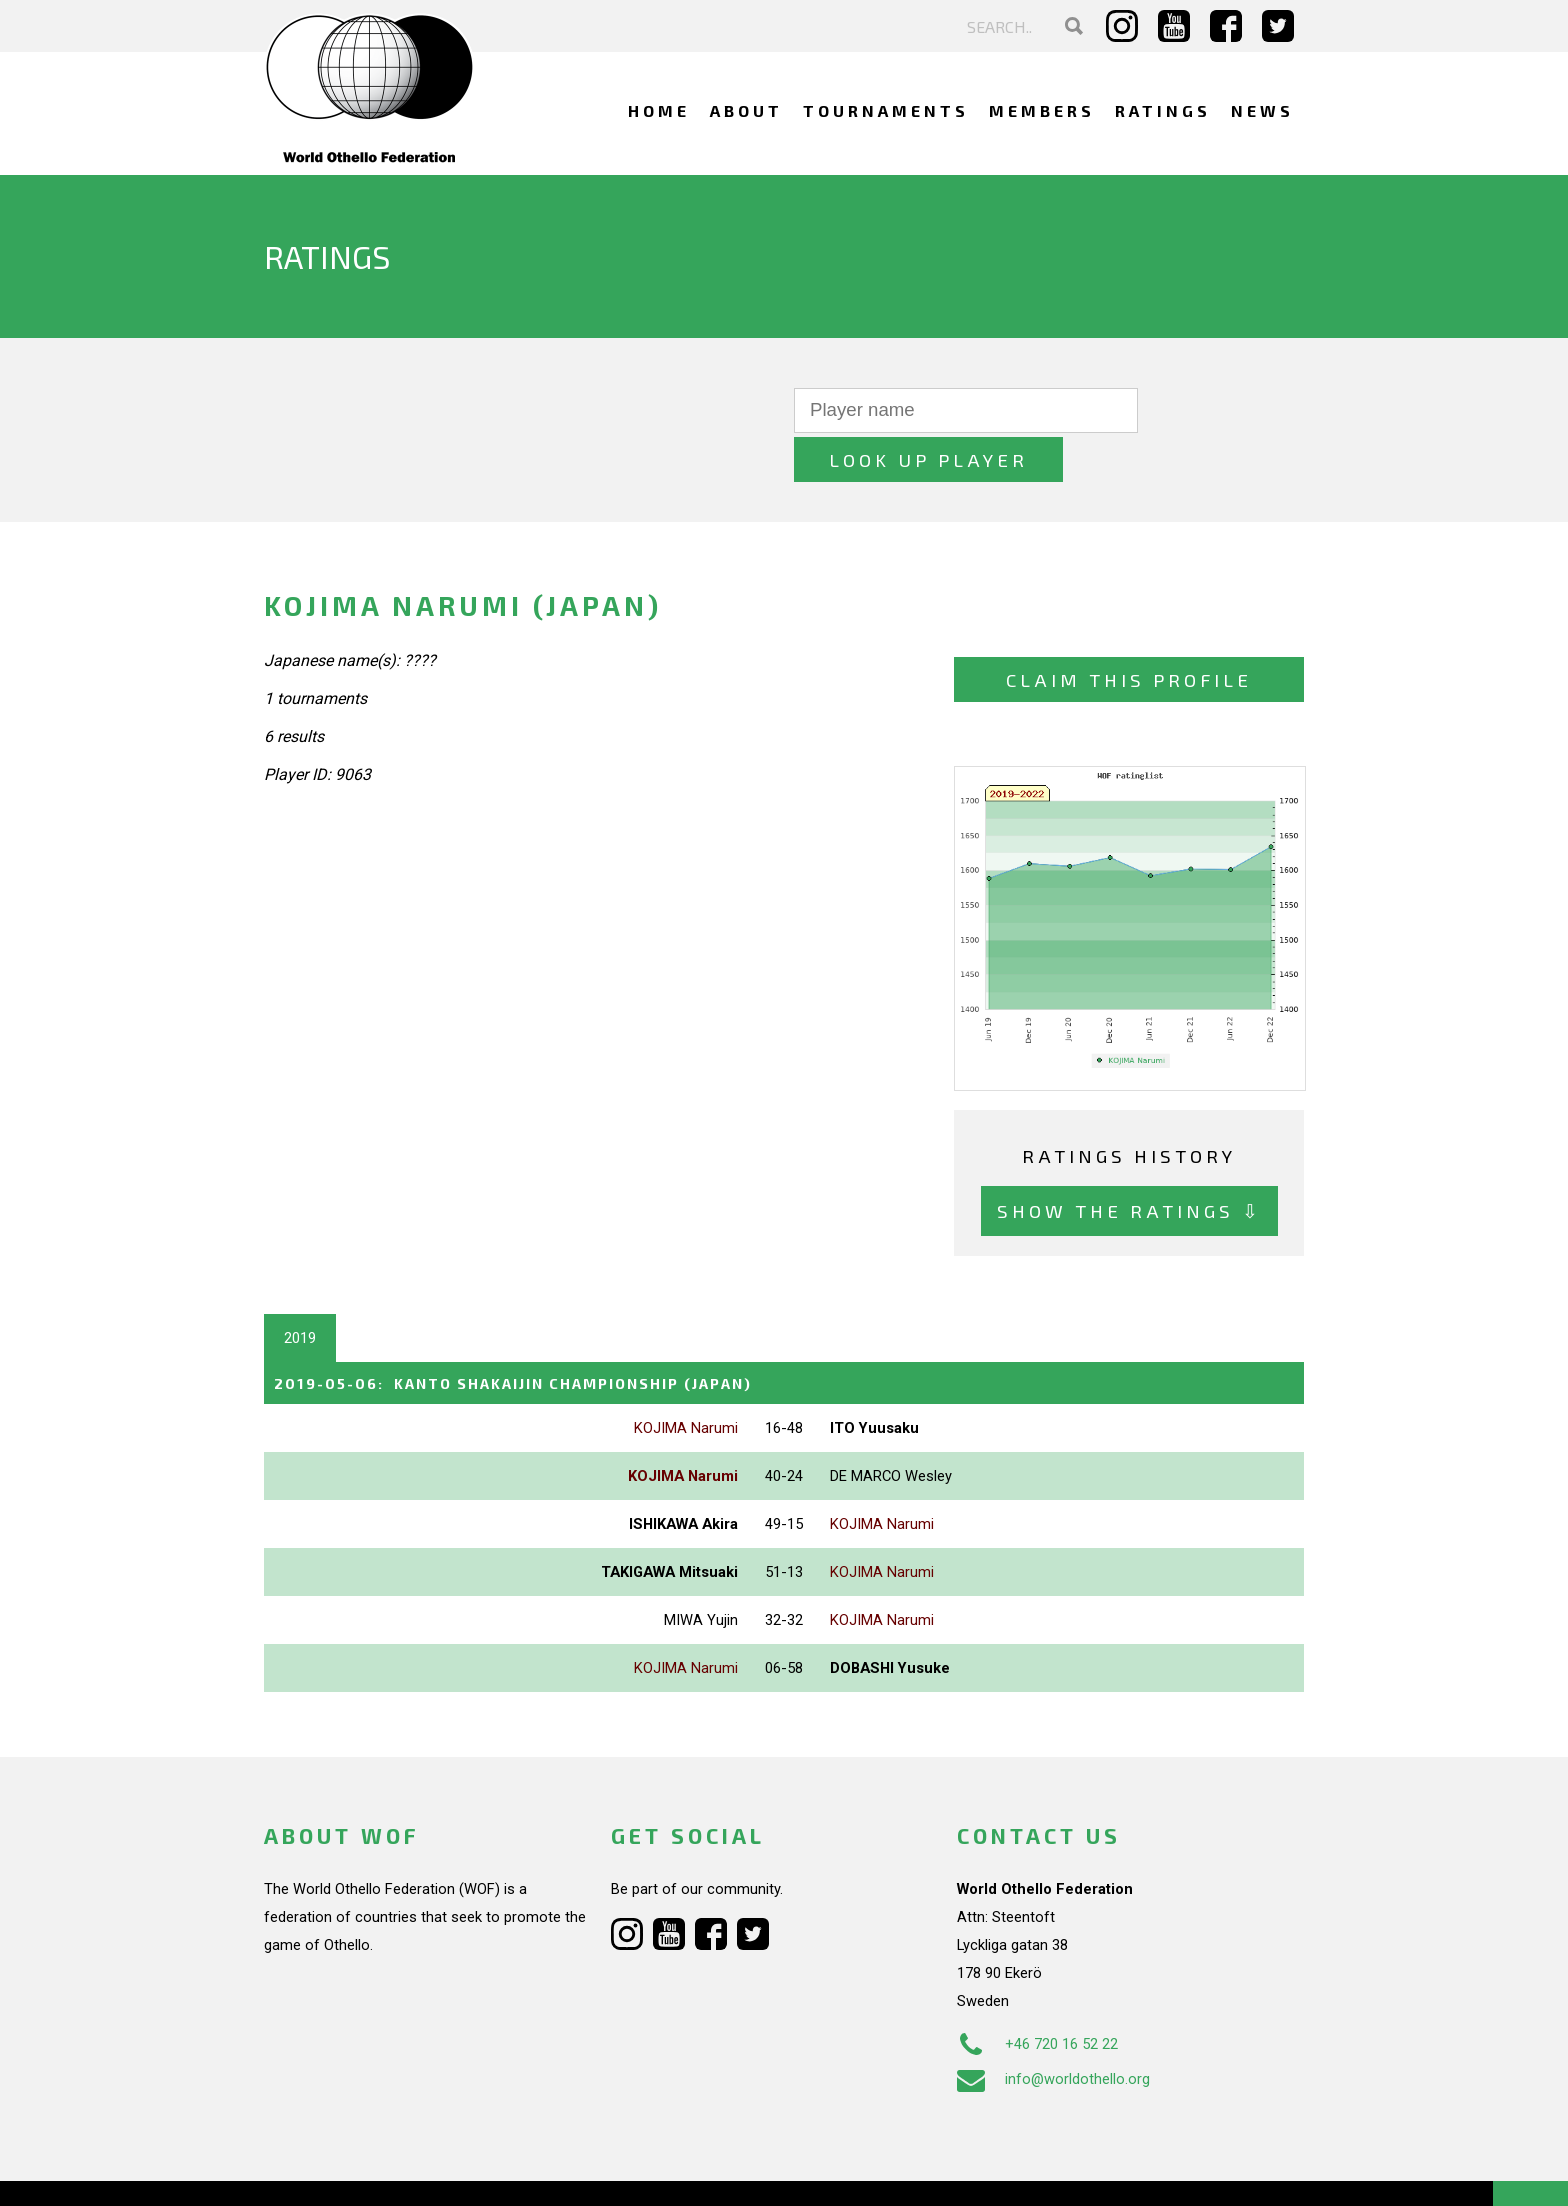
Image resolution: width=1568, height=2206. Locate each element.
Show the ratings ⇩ (1129, 1162)
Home (659, 110)
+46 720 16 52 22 (1037, 1994)
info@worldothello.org (1053, 2029)
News (1262, 110)
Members (1042, 110)
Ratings (1163, 110)
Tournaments (886, 110)
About (746, 110)
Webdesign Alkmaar (350, 2170)
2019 (300, 1289)
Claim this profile (1129, 630)
